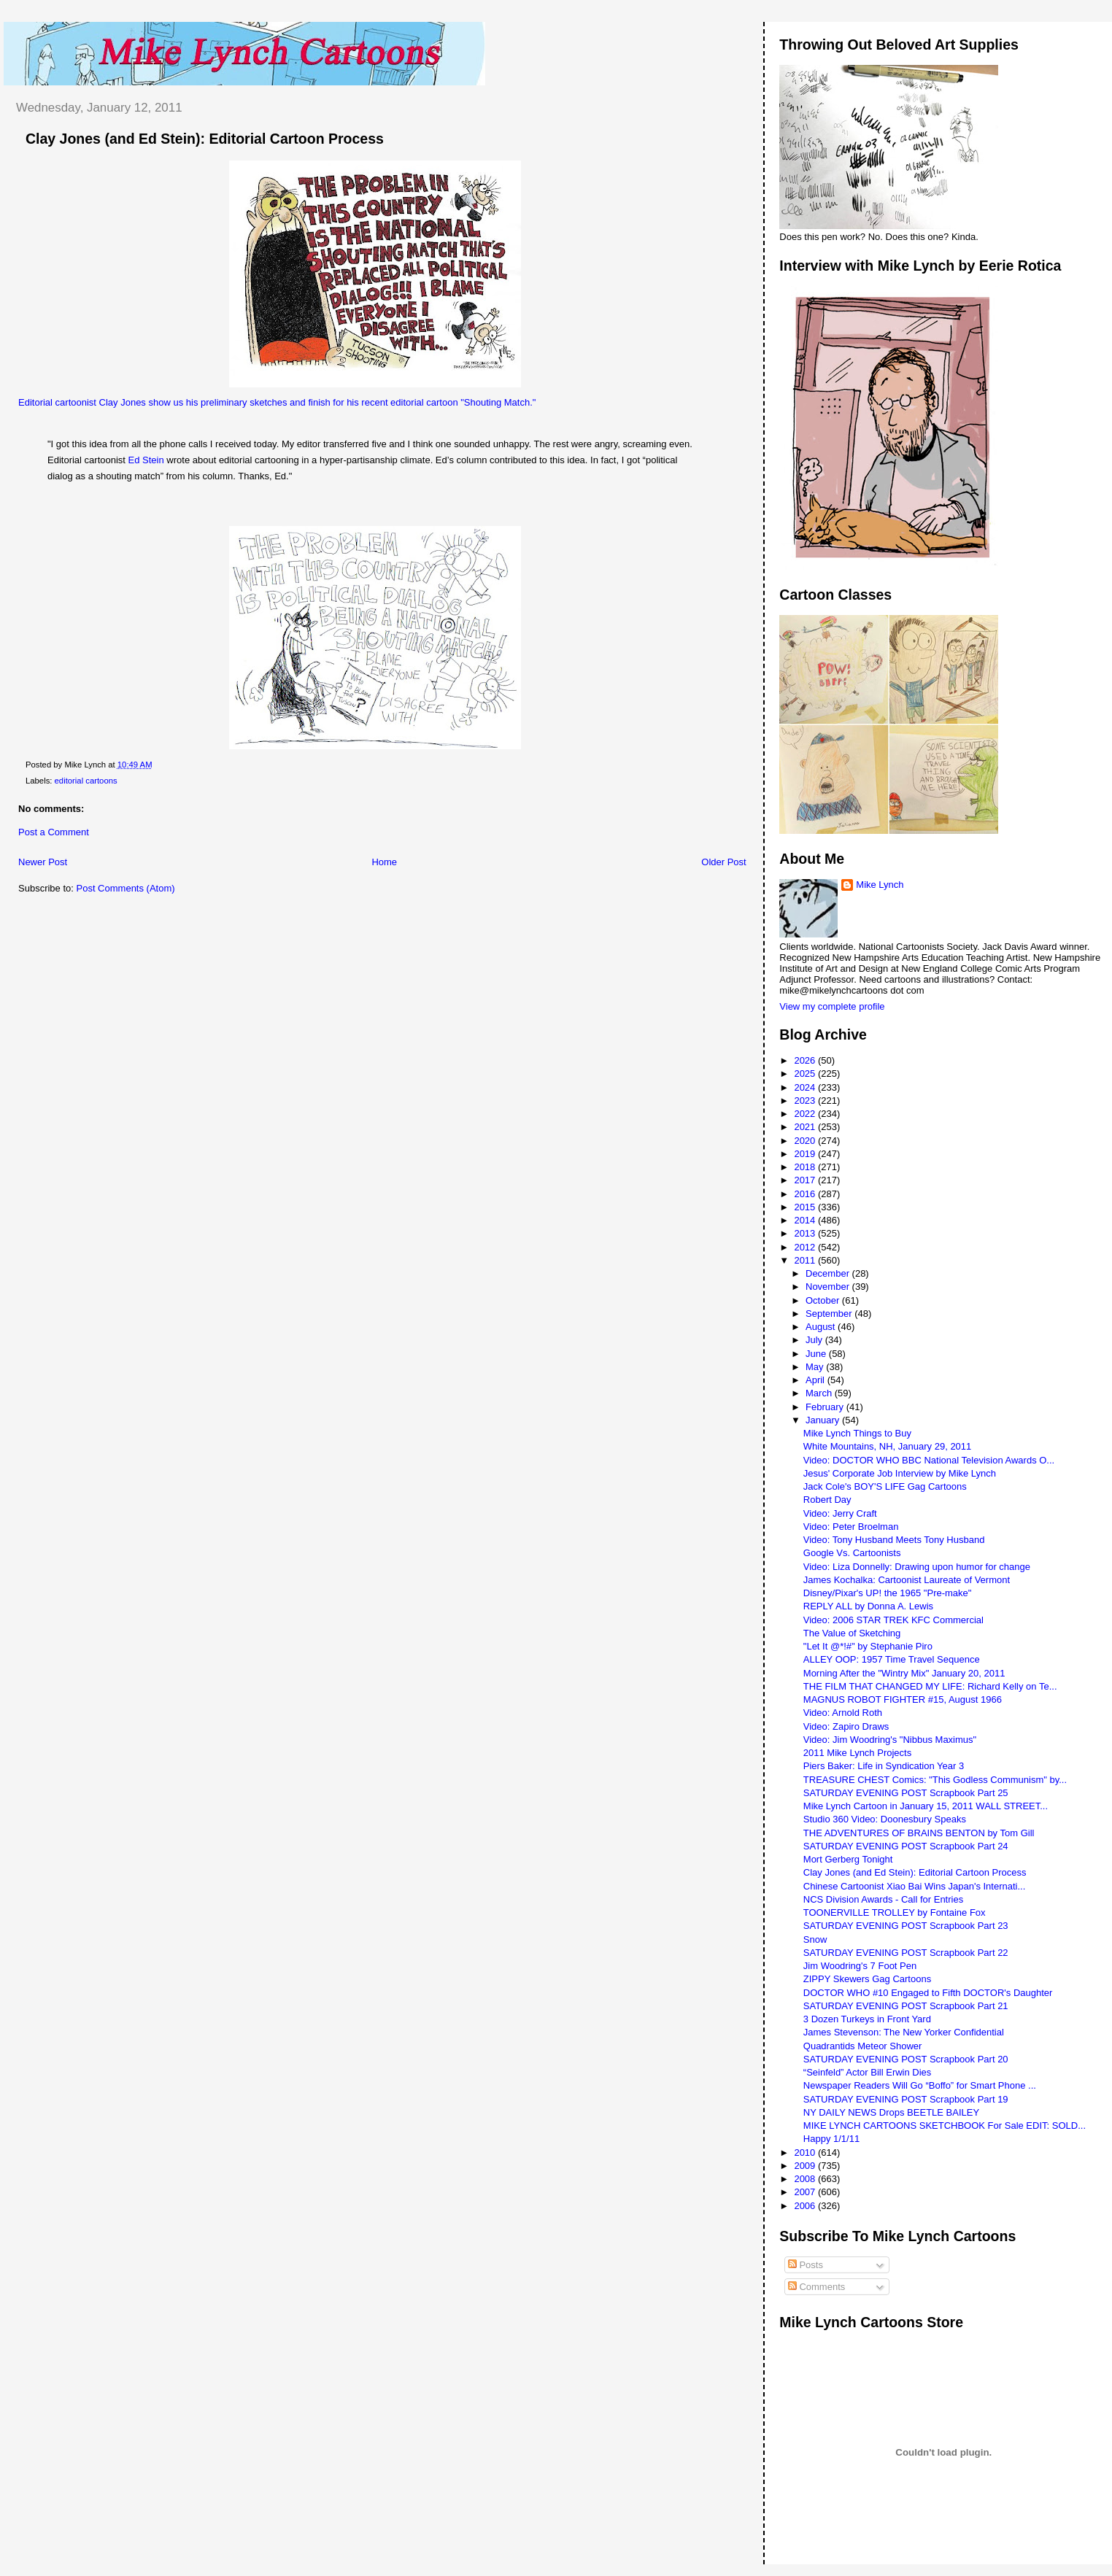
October (824, 1300)
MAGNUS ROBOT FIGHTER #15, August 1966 (902, 1699)
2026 (806, 1060)
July (815, 1339)
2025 (806, 1073)
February (826, 1406)
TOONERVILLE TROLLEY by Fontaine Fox (894, 1912)
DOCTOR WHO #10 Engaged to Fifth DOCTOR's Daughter (928, 1992)
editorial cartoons (86, 780)
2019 (806, 1153)
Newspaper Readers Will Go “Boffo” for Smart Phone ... (919, 2085)
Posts (805, 2264)
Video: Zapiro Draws (846, 1726)
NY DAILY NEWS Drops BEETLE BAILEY (891, 2112)
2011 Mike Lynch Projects (857, 1752)
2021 (806, 1126)
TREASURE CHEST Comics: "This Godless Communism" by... (935, 1779)
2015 (806, 1207)
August (822, 1326)
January (824, 1420)
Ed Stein (146, 460)
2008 (806, 2178)
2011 (806, 1260)
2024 (806, 1087)
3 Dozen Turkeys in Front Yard (867, 2019)
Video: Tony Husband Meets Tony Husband (894, 1539)
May (816, 1366)
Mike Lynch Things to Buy (857, 1433)
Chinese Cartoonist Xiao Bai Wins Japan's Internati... (914, 1886)
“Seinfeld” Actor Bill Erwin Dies (867, 2072)
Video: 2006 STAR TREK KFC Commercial (893, 1619)
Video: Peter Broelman (851, 1526)
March (820, 1393)
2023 (806, 1100)
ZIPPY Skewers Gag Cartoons (867, 1978)
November (829, 1286)
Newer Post (42, 861)
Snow (815, 1939)
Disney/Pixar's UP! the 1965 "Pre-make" (887, 1592)
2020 (806, 1140)
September (830, 1313)
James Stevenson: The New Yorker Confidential (903, 2032)
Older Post (723, 861)
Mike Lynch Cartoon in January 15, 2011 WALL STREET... (925, 1806)
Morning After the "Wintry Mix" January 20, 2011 (904, 1673)
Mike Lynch (879, 884)
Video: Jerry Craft (840, 1513)
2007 (806, 2191)
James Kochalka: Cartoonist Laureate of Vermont (906, 1579)
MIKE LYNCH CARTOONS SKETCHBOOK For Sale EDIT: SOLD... (944, 2125)
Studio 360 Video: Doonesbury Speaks (884, 1819)
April (816, 1379)
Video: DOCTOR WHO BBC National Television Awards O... (928, 1460)
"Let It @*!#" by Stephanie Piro (868, 1646)
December (829, 1273)
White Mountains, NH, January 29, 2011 (887, 1446)
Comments (816, 2286)
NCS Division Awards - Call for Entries (883, 1899)
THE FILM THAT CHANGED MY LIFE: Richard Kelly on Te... (930, 1686)
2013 (806, 1233)
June (817, 1353)
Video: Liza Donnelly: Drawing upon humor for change (916, 1566)
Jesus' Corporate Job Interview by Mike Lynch (899, 1473)
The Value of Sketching (851, 1633)
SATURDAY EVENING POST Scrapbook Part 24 (905, 1846)
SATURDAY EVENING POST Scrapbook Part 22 (905, 1952)
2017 (806, 1180)
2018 (806, 1166)
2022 (806, 1113)
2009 (806, 2165)
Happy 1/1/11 (831, 2138)
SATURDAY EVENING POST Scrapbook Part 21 (905, 2005)
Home (384, 861)
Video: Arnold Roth (842, 1712)
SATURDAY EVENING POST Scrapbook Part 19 (905, 2099)
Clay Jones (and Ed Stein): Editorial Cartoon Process (205, 139)
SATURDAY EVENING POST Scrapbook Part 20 (905, 2059)
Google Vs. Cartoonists (852, 1552)
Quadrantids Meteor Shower (862, 2046)
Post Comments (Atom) (126, 888)
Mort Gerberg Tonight (848, 1859)
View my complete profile (831, 1006)
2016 (806, 1193)
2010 (806, 2152)
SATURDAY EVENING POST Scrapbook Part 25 (905, 1792)
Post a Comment (53, 832)
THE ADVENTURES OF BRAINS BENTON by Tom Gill (919, 1832)
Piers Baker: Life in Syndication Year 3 (883, 1765)
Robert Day (827, 1499)
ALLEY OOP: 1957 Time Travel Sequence (891, 1659)
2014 (806, 1220)
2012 (806, 1247)
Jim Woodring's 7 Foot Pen (859, 1965)
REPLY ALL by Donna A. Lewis (868, 1606)
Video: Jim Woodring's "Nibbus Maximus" (889, 1739)
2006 (806, 2205)
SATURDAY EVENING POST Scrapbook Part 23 (905, 1925)
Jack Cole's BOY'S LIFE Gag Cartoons (885, 1486)
